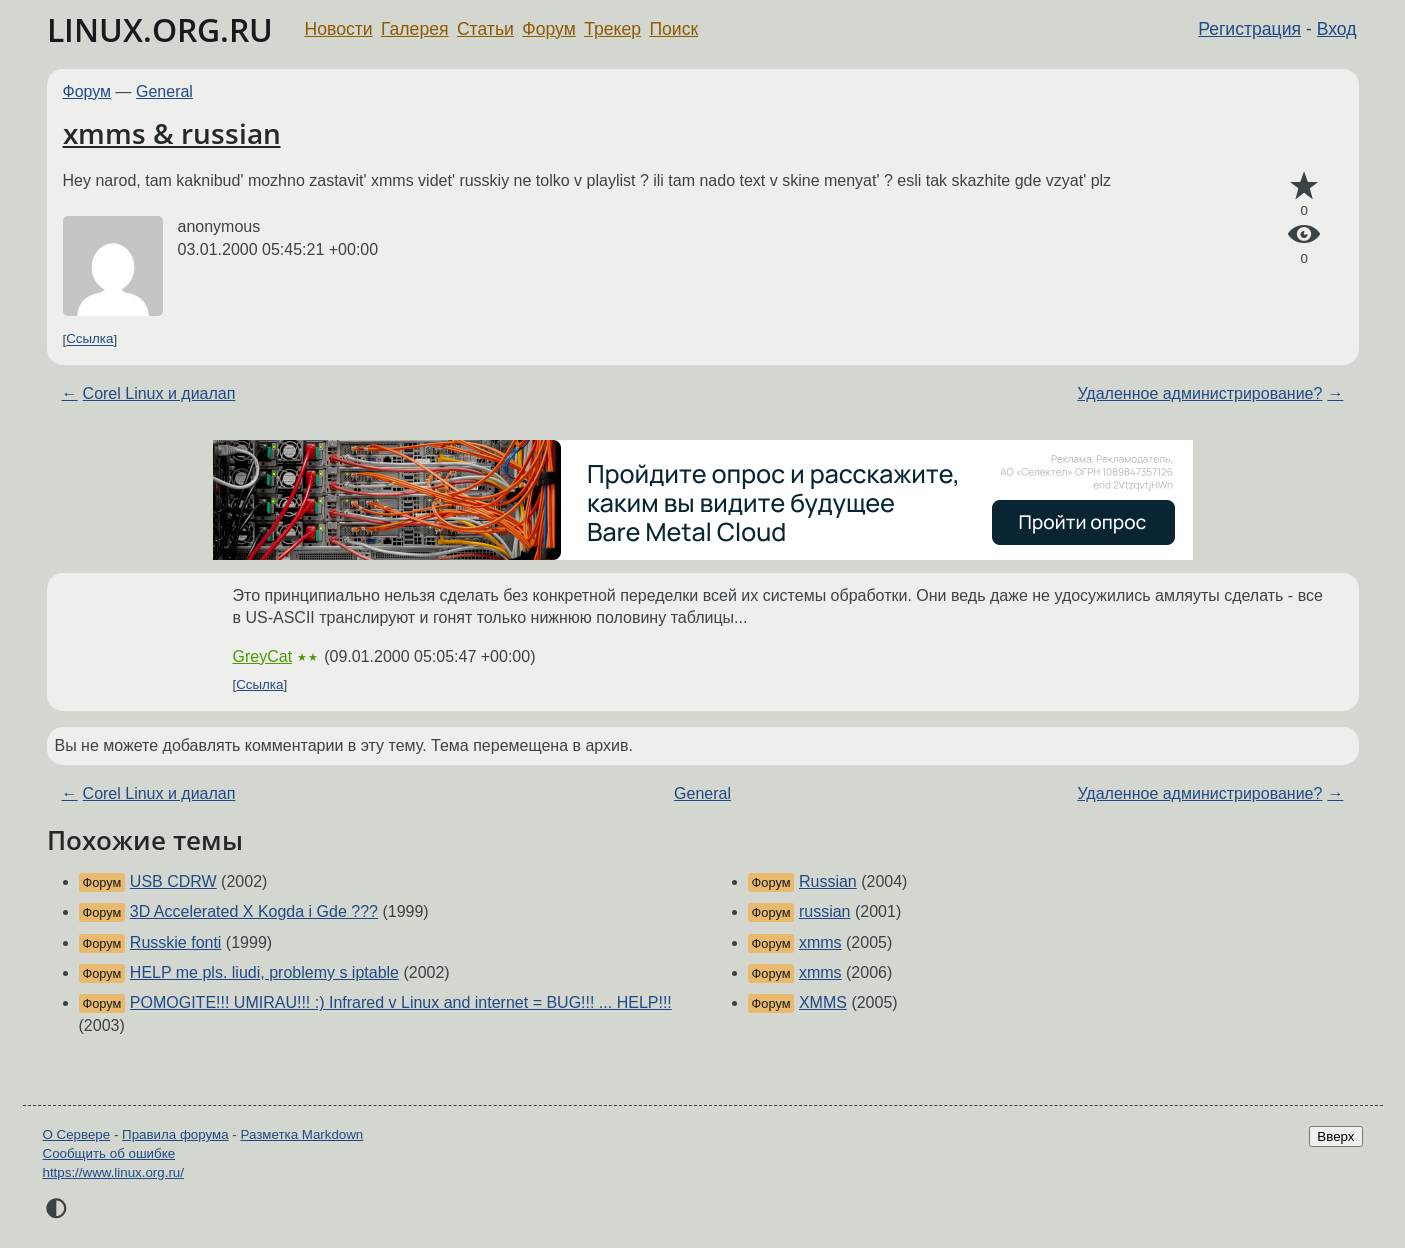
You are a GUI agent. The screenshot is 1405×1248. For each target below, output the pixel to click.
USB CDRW (173, 881)
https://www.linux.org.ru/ (113, 1172)
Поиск (673, 29)
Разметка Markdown (301, 1134)
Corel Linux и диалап (159, 393)
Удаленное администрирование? (1199, 393)
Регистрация (1249, 29)
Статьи (485, 29)
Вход (1337, 29)
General (164, 91)
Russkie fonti (176, 942)
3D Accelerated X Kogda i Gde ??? (254, 911)
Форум (548, 29)
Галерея (414, 29)
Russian (828, 881)
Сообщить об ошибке (109, 1153)
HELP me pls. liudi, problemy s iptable (264, 972)
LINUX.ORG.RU (160, 29)
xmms (820, 942)
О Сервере (77, 1134)
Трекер (612, 29)
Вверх (1335, 1136)
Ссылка (89, 339)
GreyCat (263, 656)
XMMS (823, 1002)
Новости (339, 29)
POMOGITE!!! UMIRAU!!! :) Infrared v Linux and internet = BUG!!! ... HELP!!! (401, 1002)
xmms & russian (172, 133)
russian (825, 911)
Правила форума (175, 1134)
